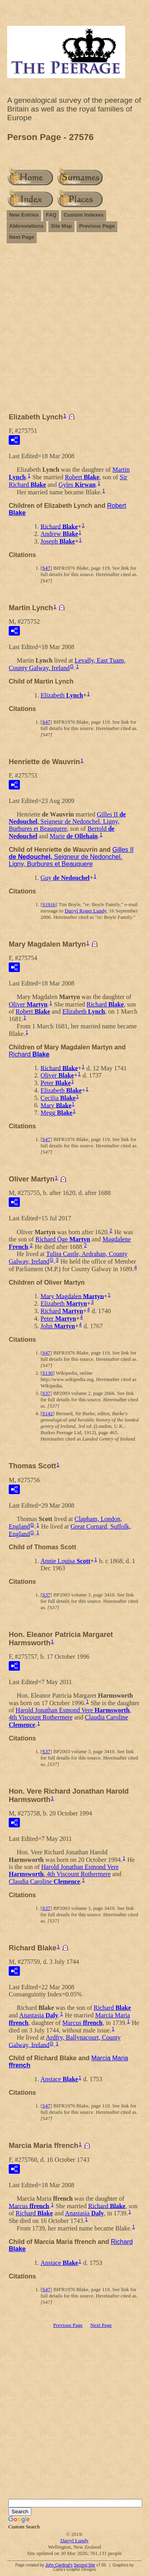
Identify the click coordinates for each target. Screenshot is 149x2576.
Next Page (21, 237)
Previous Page (97, 226)
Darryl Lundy (74, 2540)
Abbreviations (26, 226)
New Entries (24, 215)
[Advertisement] (74, 331)
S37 (46, 1393)
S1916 (48, 904)
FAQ (51, 215)
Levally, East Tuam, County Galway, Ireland (67, 664)
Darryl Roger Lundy (85, 911)
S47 (46, 568)
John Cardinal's (59, 2565)
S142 (47, 1413)
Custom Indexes (83, 215)
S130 (47, 1373)
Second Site (84, 2565)
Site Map (61, 226)
